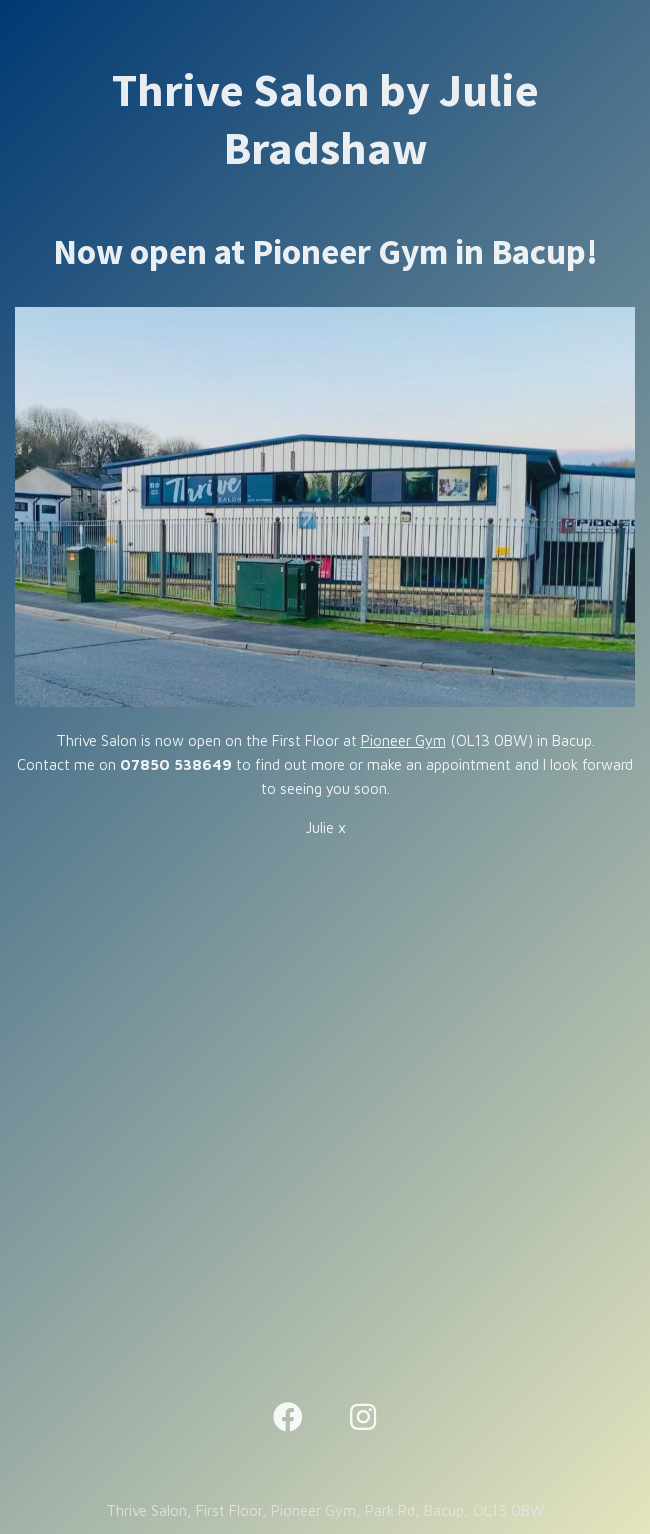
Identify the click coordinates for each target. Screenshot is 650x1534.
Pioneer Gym (403, 740)
